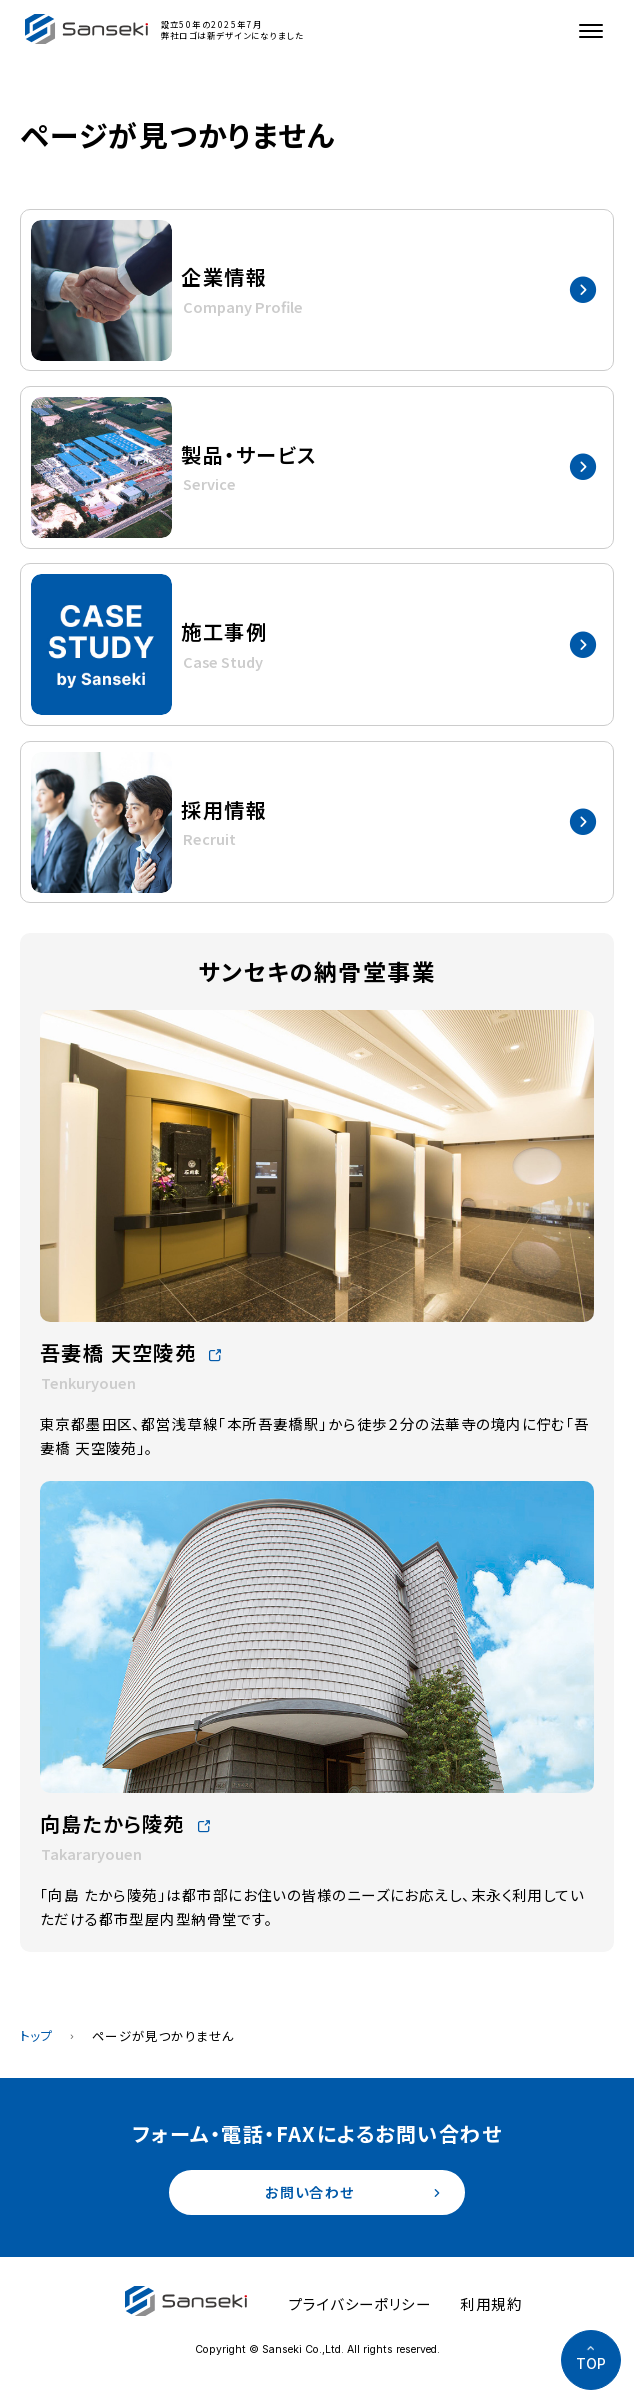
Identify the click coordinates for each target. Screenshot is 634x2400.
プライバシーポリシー (360, 2304)
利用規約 (491, 2304)
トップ (36, 2036)
